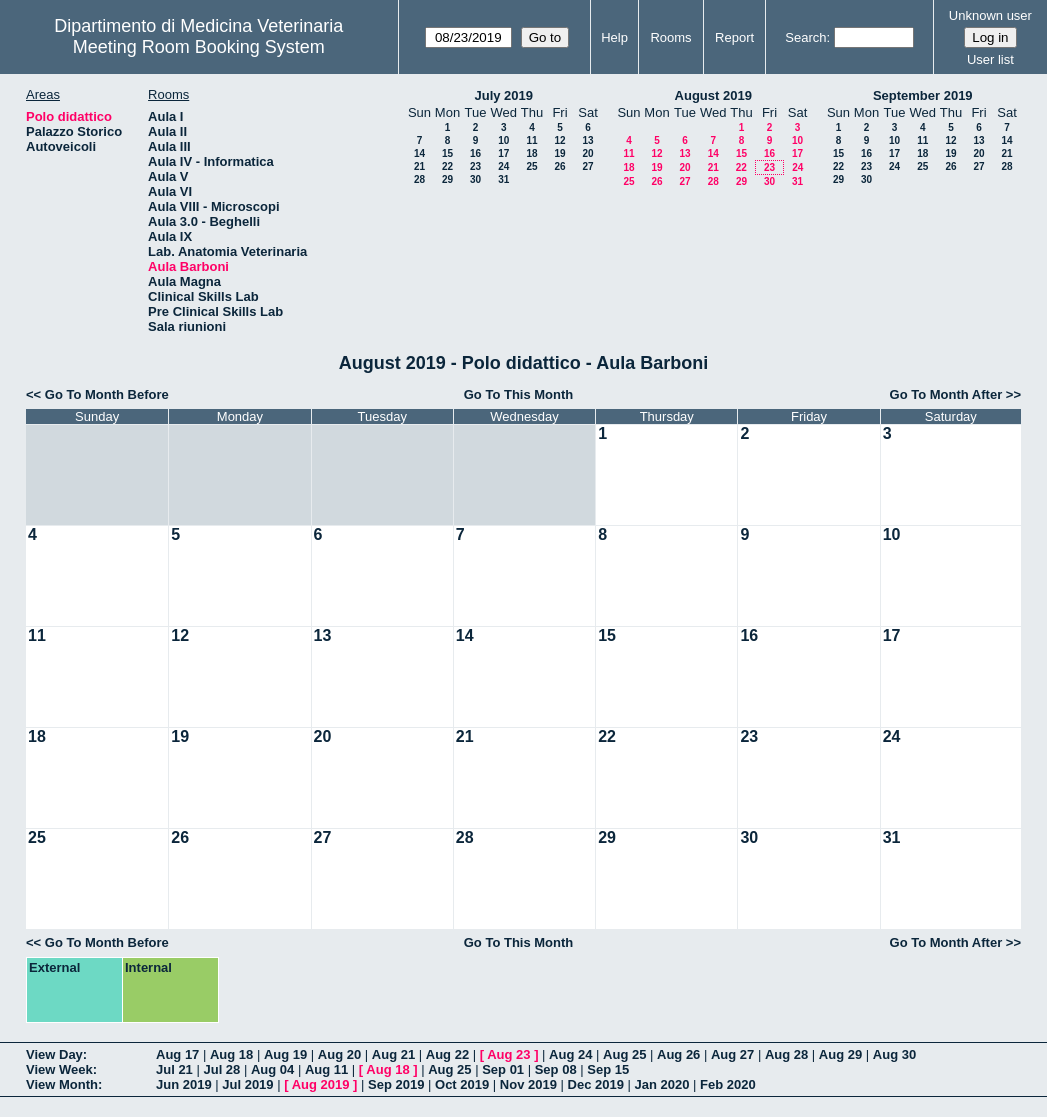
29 (447, 179)
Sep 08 (556, 1069)
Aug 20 (339, 1054)
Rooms (670, 37)
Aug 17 (177, 1054)
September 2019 (923, 95)
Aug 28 (786, 1054)
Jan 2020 (662, 1084)
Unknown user (990, 15)
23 (475, 166)
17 (503, 153)
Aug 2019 (321, 1084)
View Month (62, 1084)
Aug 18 (231, 1054)
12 (559, 140)
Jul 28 (221, 1069)
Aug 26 (678, 1054)
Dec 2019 (596, 1084)
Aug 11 (326, 1069)
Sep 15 (608, 1069)
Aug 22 (447, 1054)
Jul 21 (174, 1069)
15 (447, 153)
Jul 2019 (247, 1084)
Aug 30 (894, 1054)
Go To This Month (519, 394)
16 (475, 153)
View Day (54, 1054)
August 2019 (713, 95)
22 (447, 166)
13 (587, 140)
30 (475, 179)
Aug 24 (570, 1054)
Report (734, 37)
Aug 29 (840, 1054)
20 (587, 153)
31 (503, 179)
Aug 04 (272, 1069)
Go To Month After (946, 394)
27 (587, 166)
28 (419, 179)
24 (503, 166)
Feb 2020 (728, 1084)
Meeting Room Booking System (199, 47)
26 (559, 166)
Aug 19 (285, 1054)
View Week (59, 1069)
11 (531, 140)
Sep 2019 (396, 1084)
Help (614, 37)
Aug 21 (393, 1054)
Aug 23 (508, 1054)
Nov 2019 (528, 1084)
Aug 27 (732, 1054)
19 (559, 153)
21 (419, 166)
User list (990, 59)
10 (503, 140)
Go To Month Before (107, 394)
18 (531, 153)
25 (531, 166)
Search (805, 37)
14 (419, 153)
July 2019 (503, 95)
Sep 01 (503, 1069)
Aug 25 (624, 1054)
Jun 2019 (184, 1084)
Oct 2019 (462, 1084)
